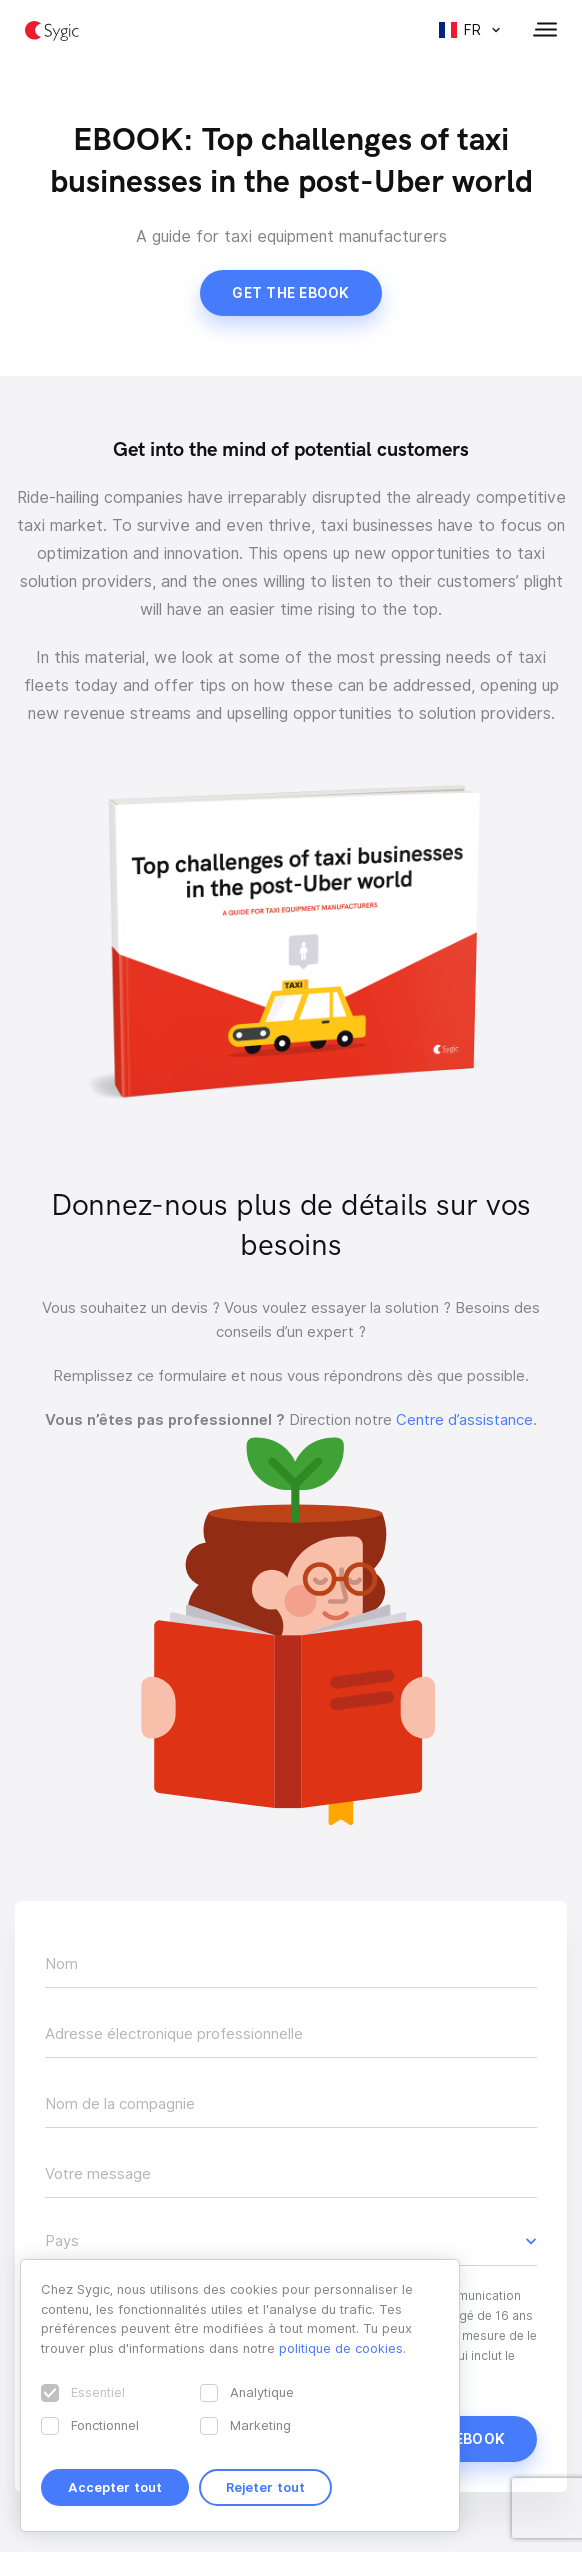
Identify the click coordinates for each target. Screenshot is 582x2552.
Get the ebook (290, 293)
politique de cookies (341, 2348)
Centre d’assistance (464, 1420)
